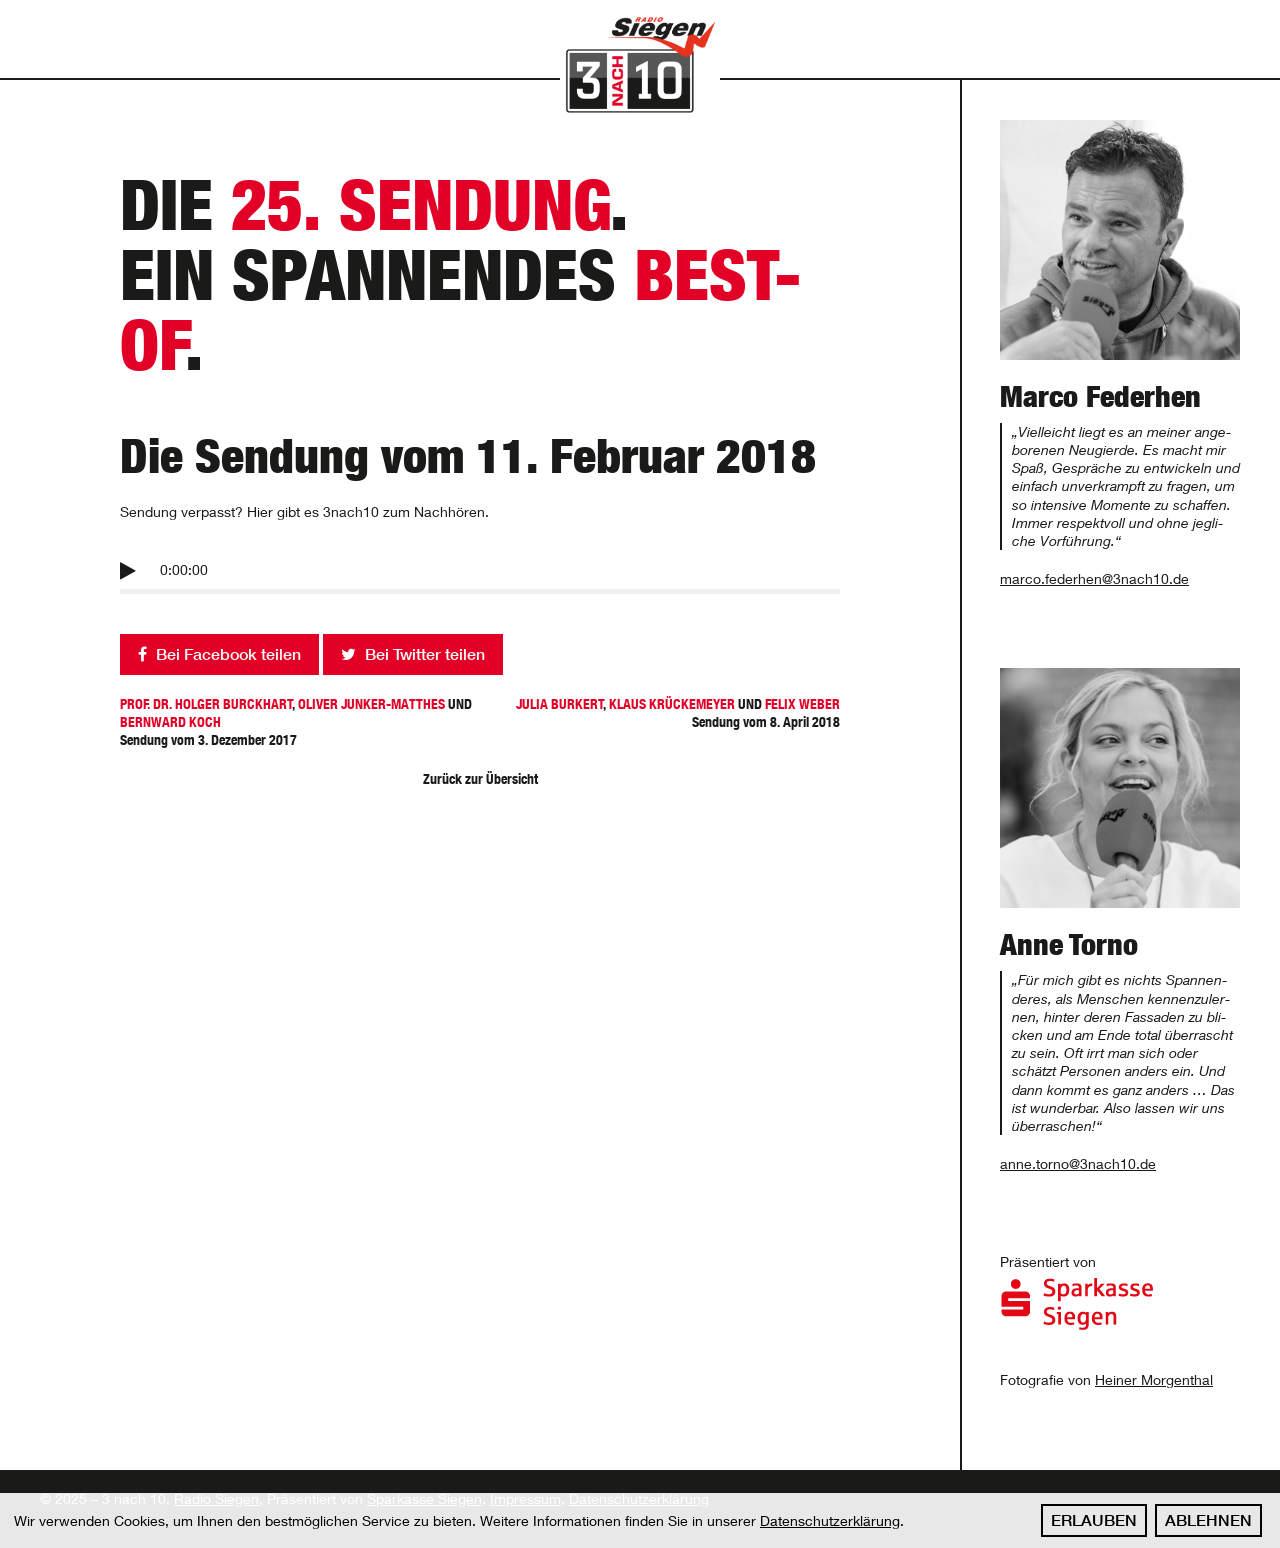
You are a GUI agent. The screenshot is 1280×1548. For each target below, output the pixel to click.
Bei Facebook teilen (219, 654)
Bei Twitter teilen (413, 654)
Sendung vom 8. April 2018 (660, 713)
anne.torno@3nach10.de (1078, 1163)
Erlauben (1094, 1520)
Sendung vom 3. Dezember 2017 (300, 722)
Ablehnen (1208, 1520)
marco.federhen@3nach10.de (1094, 578)
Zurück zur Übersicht (480, 779)
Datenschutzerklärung (830, 1520)
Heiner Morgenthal (1154, 1379)
